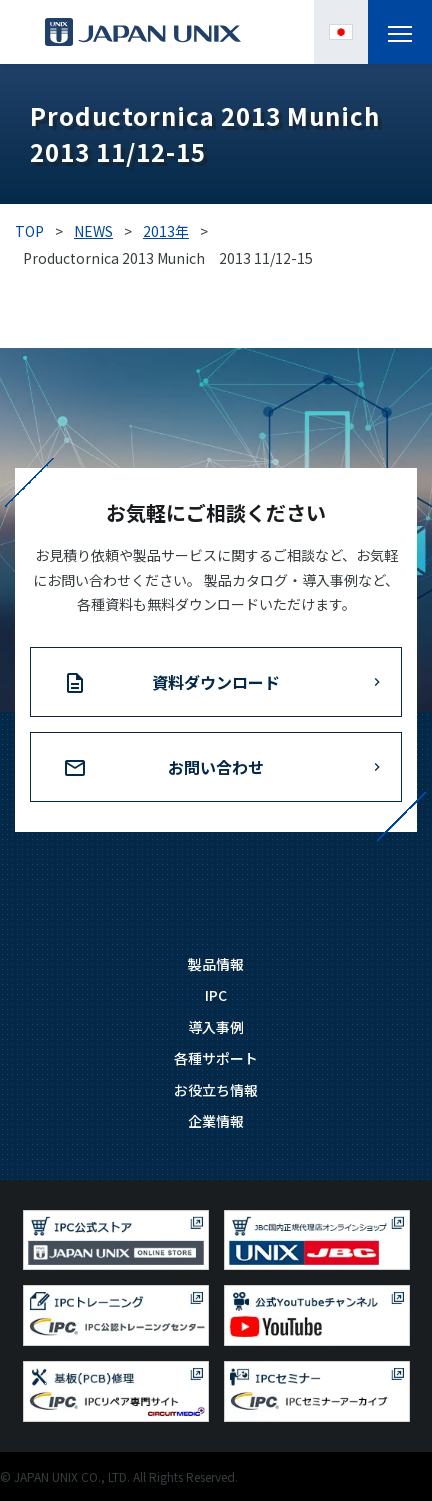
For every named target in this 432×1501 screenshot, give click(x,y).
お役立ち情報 (216, 1090)
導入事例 (216, 1027)
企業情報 (216, 1121)
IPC (216, 995)
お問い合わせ (216, 767)
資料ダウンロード (216, 682)
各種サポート (216, 1058)
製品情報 (216, 964)
